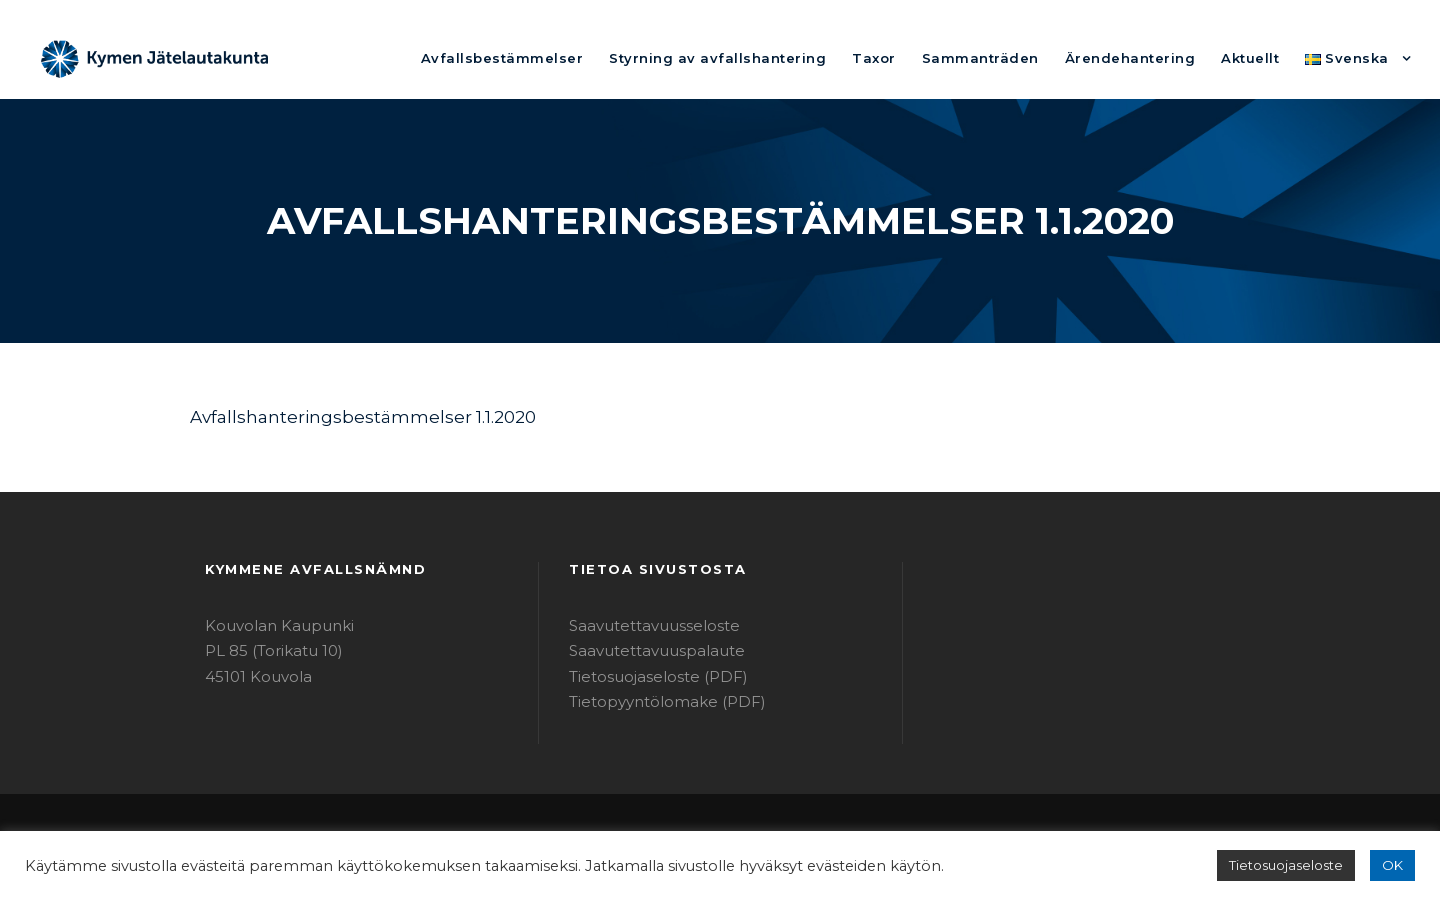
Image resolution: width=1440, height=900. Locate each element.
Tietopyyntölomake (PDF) (654, 701)
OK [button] (1393, 865)
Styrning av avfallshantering (788, 57)
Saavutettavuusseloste (644, 625)
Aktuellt (1261, 57)
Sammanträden (1021, 57)
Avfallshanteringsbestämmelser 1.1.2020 (343, 416)
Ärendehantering (1153, 57)
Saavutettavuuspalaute (645, 650)
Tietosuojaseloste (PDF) (649, 676)
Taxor (926, 57)
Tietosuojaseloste (1295, 865)
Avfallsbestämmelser (598, 57)
